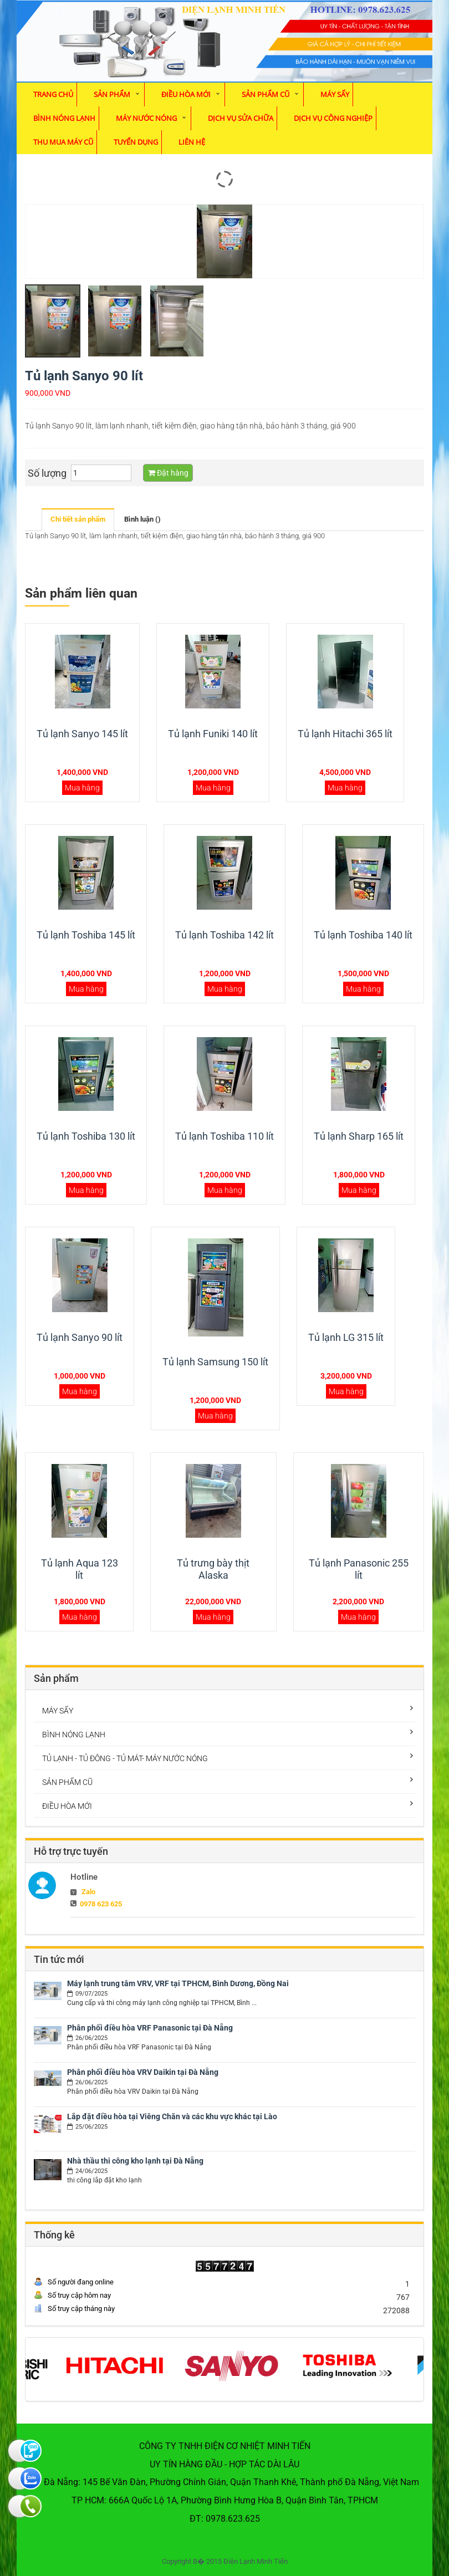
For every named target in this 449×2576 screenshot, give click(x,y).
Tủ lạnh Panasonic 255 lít (359, 1569)
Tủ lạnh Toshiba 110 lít (224, 1136)
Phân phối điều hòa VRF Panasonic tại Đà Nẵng (150, 2028)
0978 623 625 (101, 1904)
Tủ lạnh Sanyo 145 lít (82, 733)
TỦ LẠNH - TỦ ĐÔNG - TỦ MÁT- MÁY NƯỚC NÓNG (125, 1758)
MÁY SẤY (334, 94)
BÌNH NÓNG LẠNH (64, 118)
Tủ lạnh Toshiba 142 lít (224, 935)
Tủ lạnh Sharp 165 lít (359, 1136)
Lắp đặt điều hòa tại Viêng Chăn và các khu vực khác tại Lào (172, 2116)
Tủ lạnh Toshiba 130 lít (86, 1136)
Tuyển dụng (136, 142)
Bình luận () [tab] (142, 519)
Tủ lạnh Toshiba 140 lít (363, 935)
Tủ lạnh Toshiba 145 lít (86, 935)
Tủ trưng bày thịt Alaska (213, 1569)
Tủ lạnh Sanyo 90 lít (80, 1337)
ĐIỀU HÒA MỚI (186, 94)
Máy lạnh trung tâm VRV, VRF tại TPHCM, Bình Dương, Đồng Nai (178, 1983)
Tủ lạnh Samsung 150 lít (215, 1362)
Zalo (88, 1892)
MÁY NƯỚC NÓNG (146, 118)
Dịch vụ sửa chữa (240, 118)
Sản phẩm (112, 94)
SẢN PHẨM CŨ (265, 94)
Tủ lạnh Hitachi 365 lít (345, 733)
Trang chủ (53, 94)
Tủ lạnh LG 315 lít (346, 1337)
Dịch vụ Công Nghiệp (333, 118)
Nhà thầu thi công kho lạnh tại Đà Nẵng (135, 2161)
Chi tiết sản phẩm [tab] (77, 519)
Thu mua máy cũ (63, 142)
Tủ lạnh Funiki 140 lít (213, 733)
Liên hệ (191, 142)
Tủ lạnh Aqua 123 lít (79, 1569)
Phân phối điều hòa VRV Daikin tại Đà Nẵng (142, 2072)
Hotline (84, 1877)
